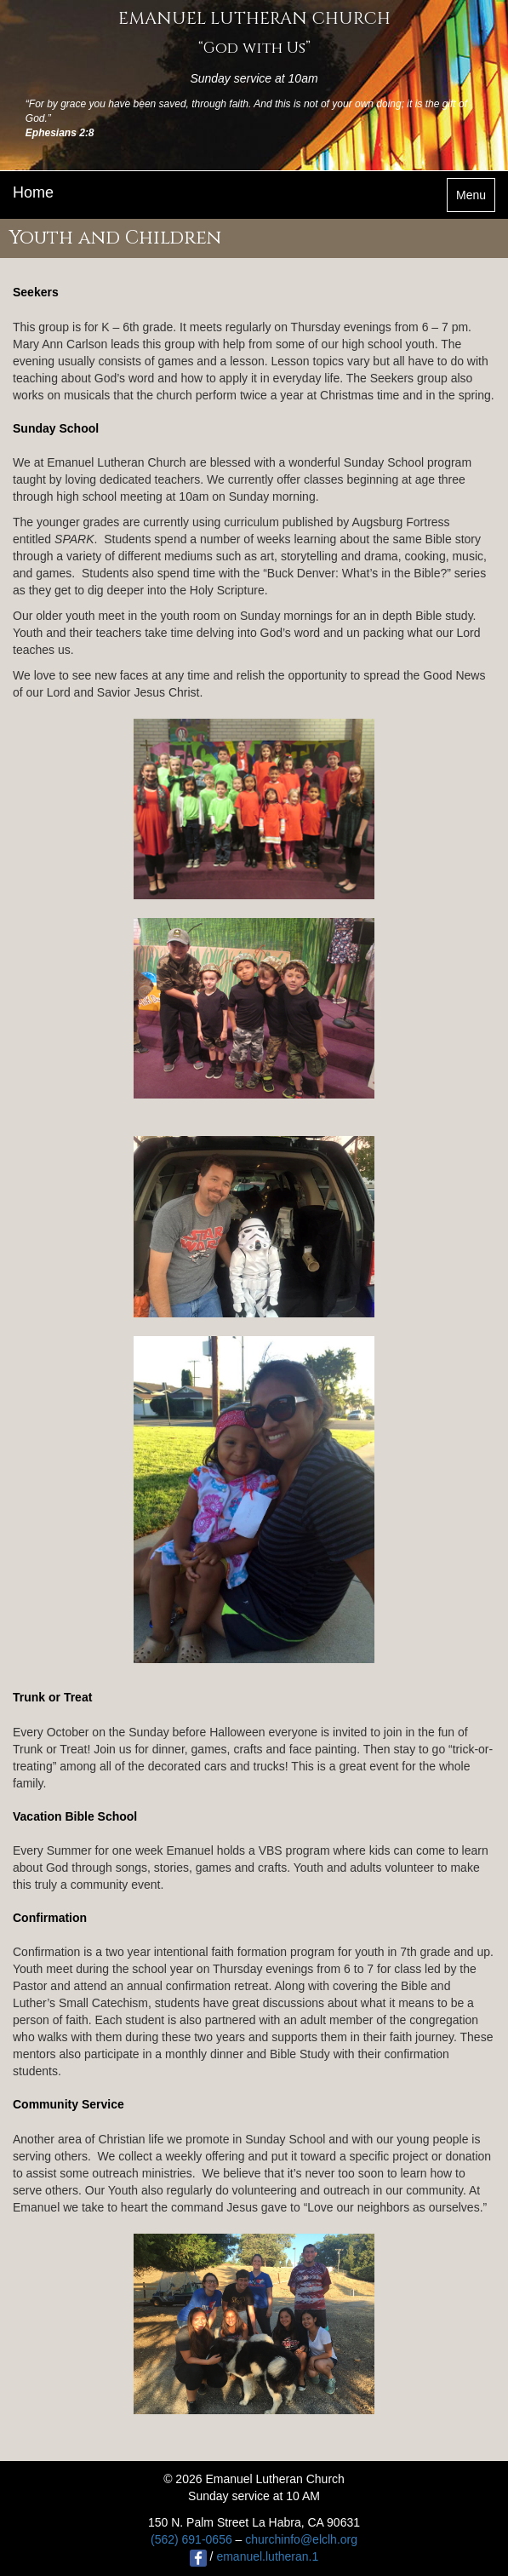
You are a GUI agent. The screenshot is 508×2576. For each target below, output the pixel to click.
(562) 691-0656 (191, 2539)
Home (33, 192)
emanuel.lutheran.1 (267, 2556)
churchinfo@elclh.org (301, 2539)
